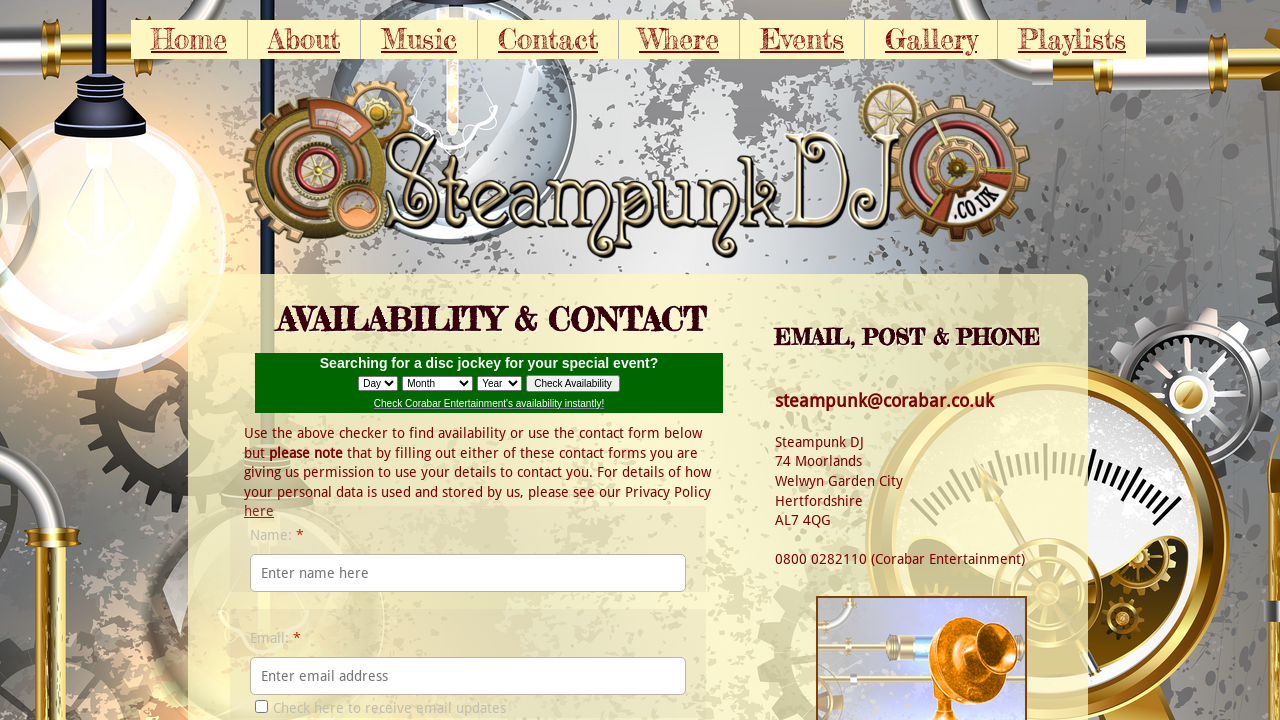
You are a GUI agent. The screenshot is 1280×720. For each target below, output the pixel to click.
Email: (275, 638)
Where (679, 39)
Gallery (931, 39)
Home (189, 39)
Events (802, 39)
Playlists (1072, 39)
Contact (548, 39)
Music (419, 39)
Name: (277, 535)
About (304, 39)
